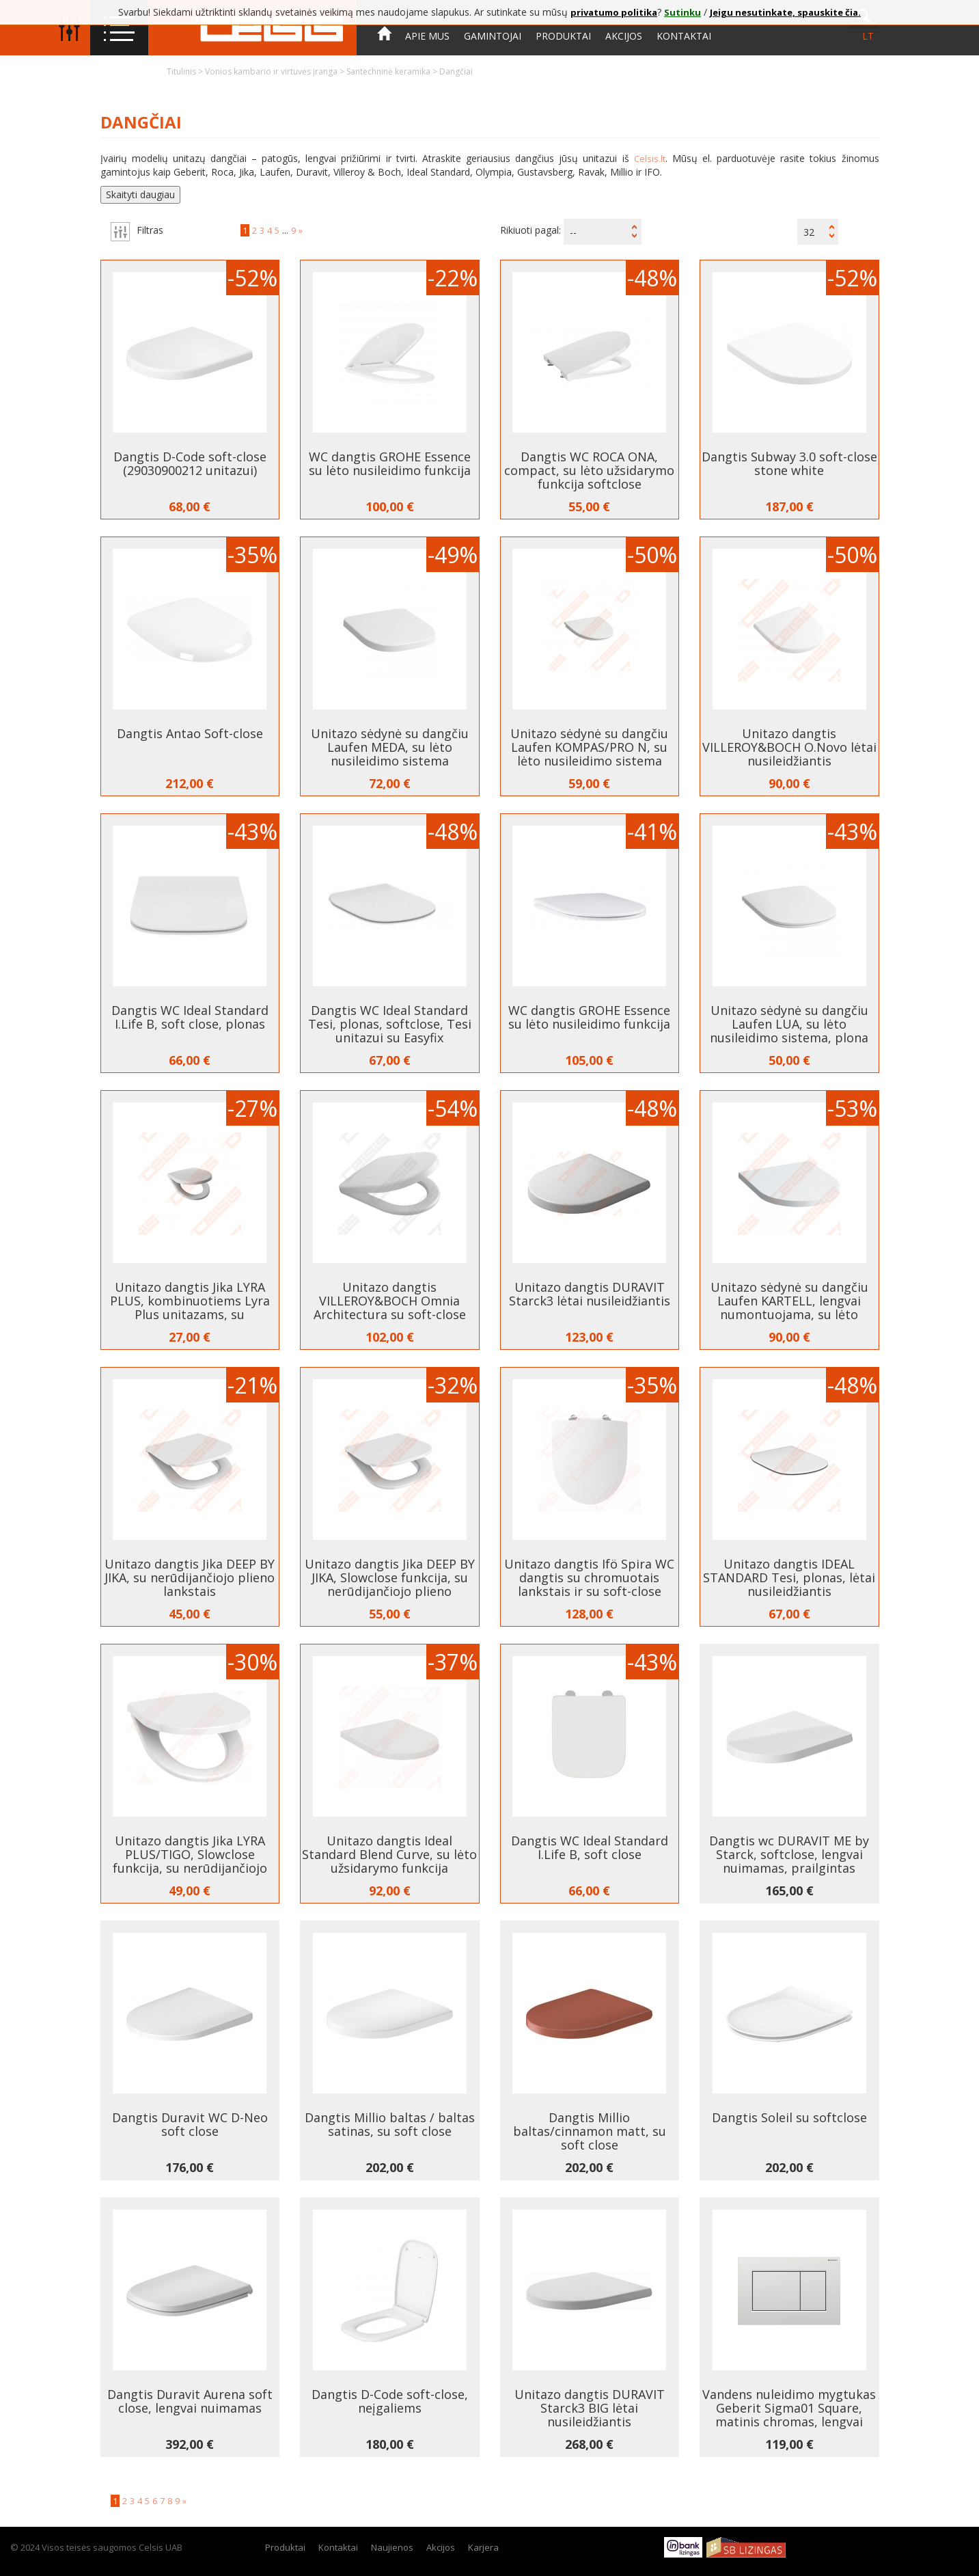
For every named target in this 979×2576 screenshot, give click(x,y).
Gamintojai (492, 35)
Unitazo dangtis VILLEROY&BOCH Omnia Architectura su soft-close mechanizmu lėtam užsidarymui (390, 1314)
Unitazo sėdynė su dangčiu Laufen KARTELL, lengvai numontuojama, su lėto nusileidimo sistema (789, 1307)
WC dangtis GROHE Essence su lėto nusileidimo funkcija (390, 463)
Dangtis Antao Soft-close (190, 733)
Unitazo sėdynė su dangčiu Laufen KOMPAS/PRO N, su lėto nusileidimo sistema (589, 747)
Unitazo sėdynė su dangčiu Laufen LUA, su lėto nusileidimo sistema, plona (789, 1024)
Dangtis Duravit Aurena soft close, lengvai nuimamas (190, 2401)
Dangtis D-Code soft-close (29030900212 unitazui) (189, 463)
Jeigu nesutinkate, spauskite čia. (785, 12)
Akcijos (623, 35)
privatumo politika (613, 12)
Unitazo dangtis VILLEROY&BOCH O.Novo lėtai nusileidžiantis (789, 747)
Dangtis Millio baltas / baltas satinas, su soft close (390, 2124)
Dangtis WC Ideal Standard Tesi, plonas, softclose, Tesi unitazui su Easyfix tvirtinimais (389, 1030)
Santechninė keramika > (392, 71)
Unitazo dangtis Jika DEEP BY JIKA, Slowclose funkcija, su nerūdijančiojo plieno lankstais (390, 1584)
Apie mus (427, 35)
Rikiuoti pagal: (530, 229)
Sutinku (682, 12)
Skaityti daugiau (140, 194)
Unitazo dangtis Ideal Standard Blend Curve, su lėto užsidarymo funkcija (389, 1854)
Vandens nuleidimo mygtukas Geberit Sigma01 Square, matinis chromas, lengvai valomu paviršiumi (789, 2414)
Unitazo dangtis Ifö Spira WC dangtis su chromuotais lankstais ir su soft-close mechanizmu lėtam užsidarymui (589, 1591)
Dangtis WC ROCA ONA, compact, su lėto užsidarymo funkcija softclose (589, 470)
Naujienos (392, 2547)
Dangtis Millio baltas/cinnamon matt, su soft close (589, 2131)
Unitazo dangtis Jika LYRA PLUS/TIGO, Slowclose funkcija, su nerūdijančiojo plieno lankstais (190, 1861)
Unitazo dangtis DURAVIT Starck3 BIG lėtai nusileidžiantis (589, 2408)
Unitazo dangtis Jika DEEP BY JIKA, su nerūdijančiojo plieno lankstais (190, 1577)
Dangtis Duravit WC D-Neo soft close (190, 2124)
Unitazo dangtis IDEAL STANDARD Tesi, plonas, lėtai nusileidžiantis (789, 1577)
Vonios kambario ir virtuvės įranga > (275, 71)
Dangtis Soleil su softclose (789, 2117)
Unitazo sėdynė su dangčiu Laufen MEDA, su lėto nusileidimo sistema (390, 747)
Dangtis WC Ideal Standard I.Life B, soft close (589, 1847)
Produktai (563, 35)
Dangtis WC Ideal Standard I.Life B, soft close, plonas (189, 1017)
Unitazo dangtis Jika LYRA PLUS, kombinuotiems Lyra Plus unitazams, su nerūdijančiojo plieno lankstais (190, 1314)
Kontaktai (684, 35)
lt (868, 35)
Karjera (483, 2547)
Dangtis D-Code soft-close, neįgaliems (390, 2401)
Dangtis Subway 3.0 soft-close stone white (789, 463)
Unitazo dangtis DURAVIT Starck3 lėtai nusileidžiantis (589, 1294)
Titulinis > (186, 71)
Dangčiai (456, 71)
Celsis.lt (649, 158)
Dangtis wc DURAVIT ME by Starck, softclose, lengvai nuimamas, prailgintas (789, 1854)
